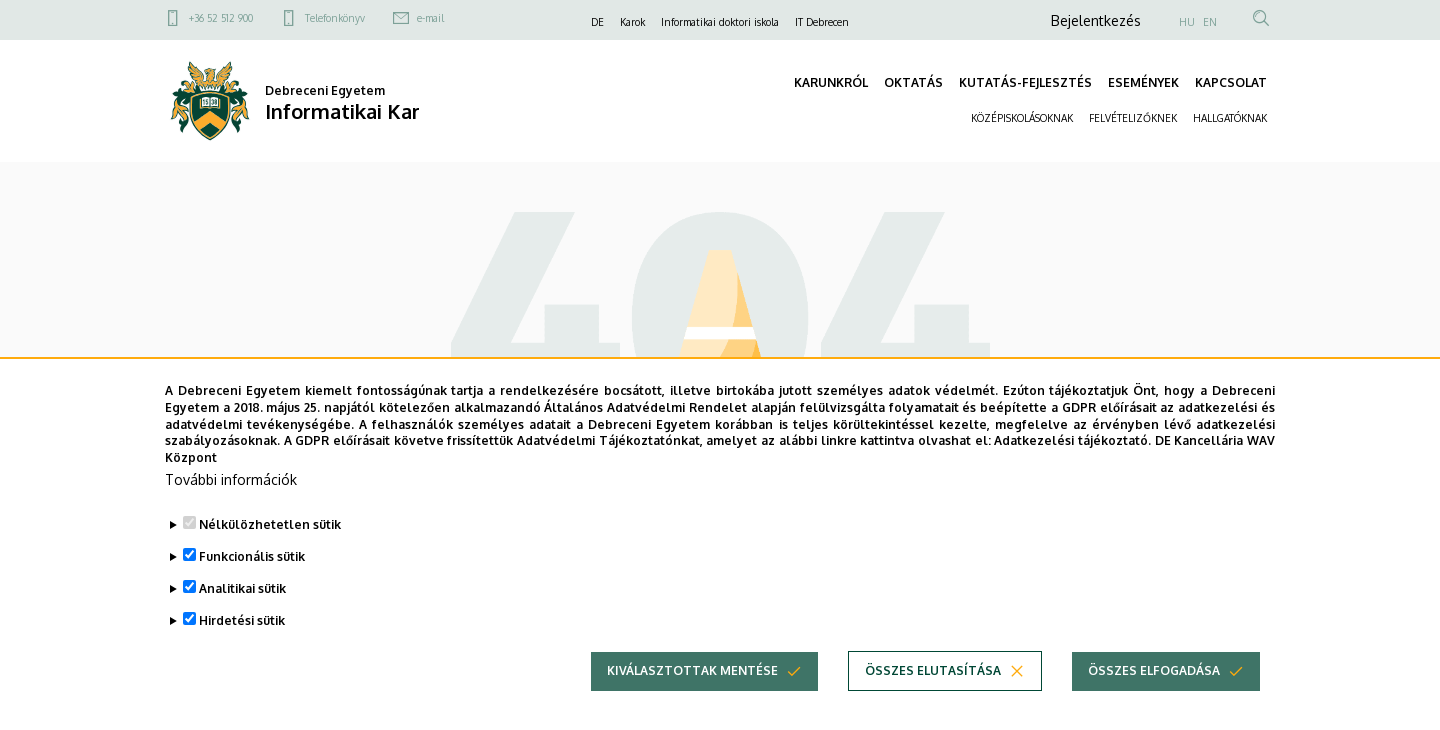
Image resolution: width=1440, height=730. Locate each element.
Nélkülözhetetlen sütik (270, 526)
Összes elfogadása (1154, 672)
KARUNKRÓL (831, 82)
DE (597, 22)
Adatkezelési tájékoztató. (1072, 442)
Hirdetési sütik (242, 622)
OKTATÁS (913, 82)
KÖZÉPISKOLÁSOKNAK (1022, 118)
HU (1187, 22)
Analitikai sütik (242, 590)
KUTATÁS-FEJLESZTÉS (1025, 82)
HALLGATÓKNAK (1230, 118)
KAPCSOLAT (1231, 82)
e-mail (430, 18)
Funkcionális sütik (252, 558)
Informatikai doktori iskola (720, 22)
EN (1210, 22)
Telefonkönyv (335, 18)
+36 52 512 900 (221, 18)
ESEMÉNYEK (1143, 82)
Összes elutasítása (933, 672)
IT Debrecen (822, 22)
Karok (632, 22)
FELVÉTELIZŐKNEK (1133, 118)
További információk (231, 481)
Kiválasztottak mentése (692, 672)
